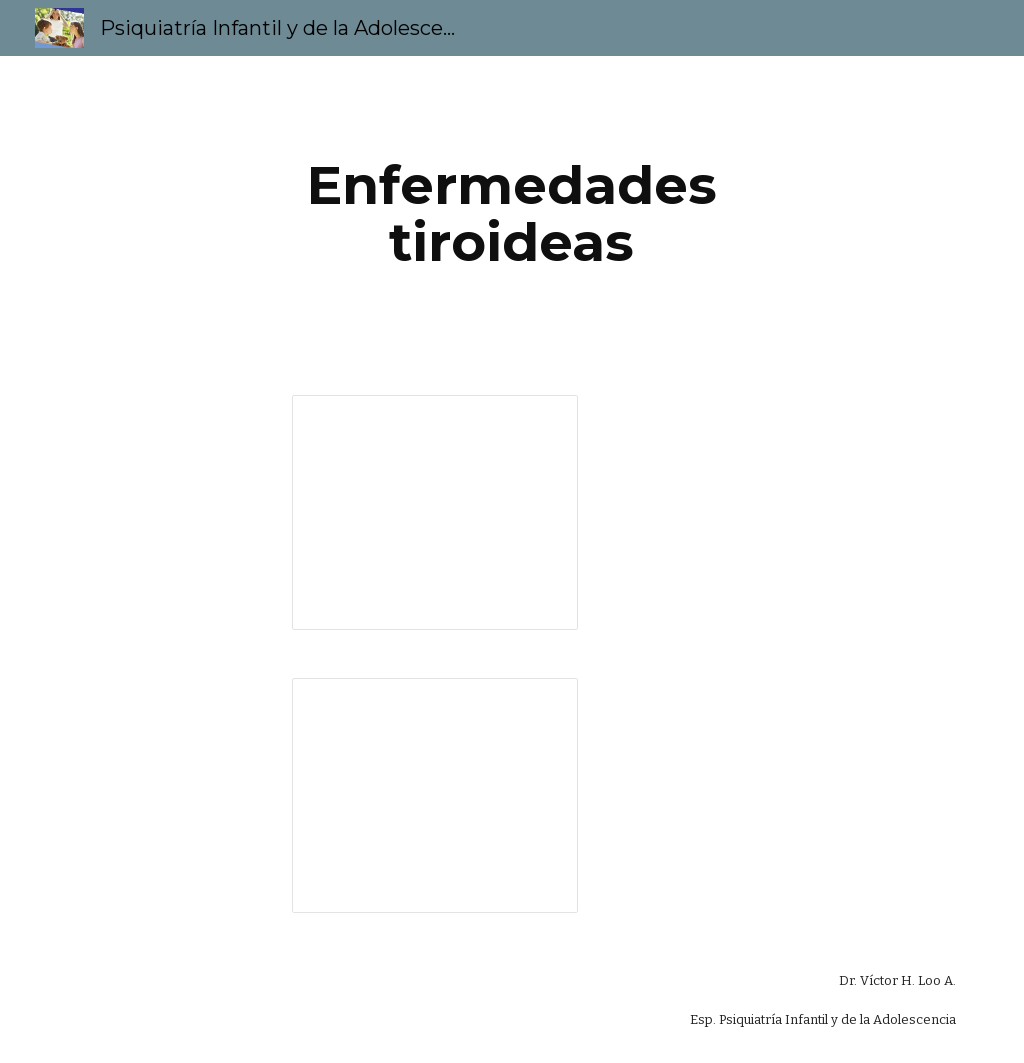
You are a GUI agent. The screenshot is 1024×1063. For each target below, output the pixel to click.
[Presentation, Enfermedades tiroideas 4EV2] (435, 795)
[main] (511, 213)
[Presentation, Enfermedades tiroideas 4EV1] (435, 512)
